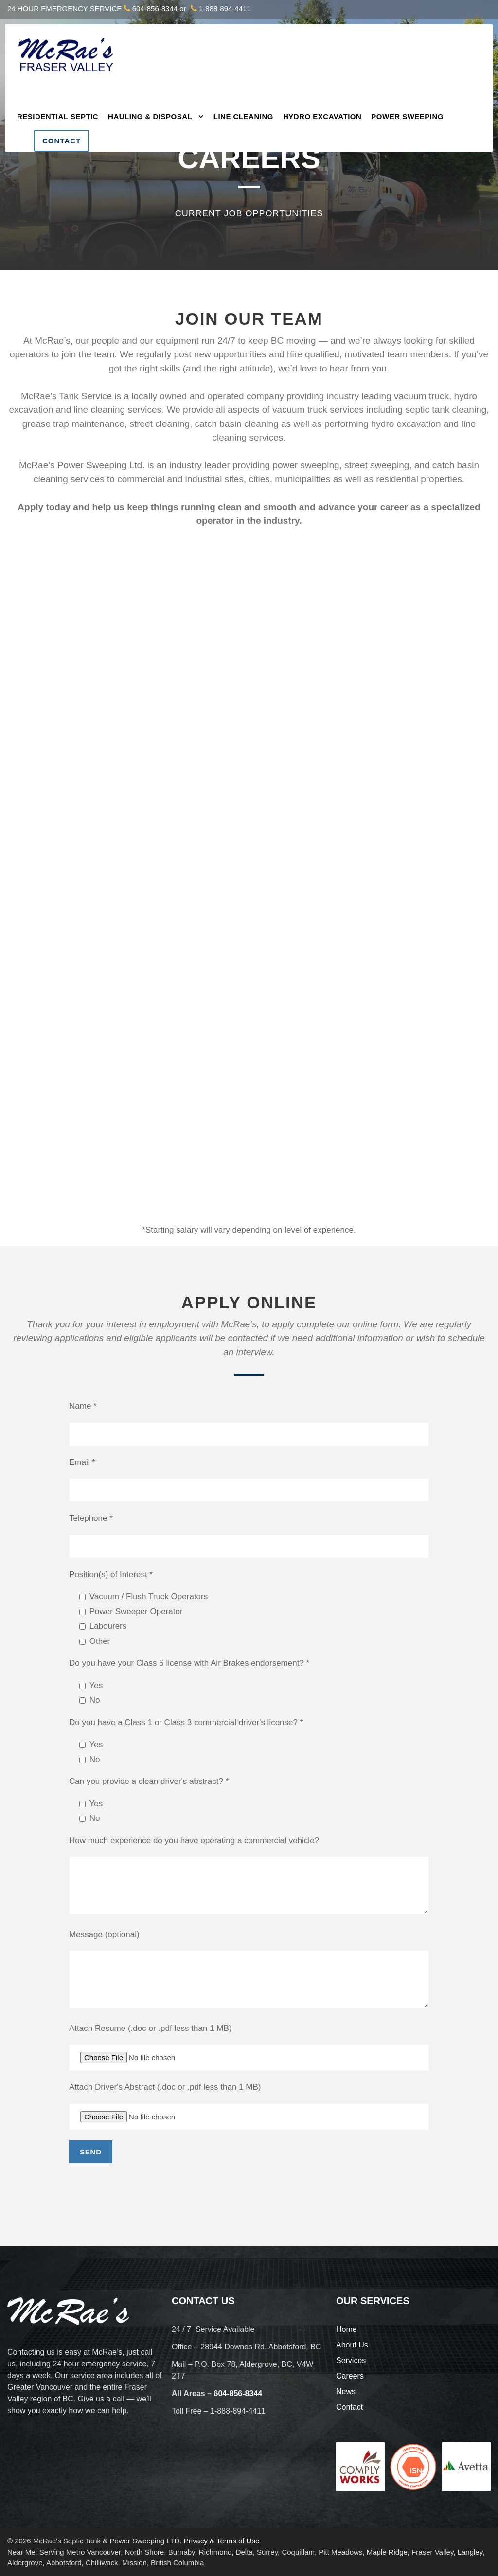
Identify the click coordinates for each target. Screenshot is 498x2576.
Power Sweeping (407, 116)
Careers (350, 2376)
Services (351, 2360)
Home (346, 2329)
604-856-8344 (155, 8)
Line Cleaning (243, 116)
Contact (61, 141)
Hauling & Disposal (150, 116)
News (346, 2391)
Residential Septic (57, 116)
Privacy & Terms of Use (222, 2541)
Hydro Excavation (322, 116)
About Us (352, 2345)
